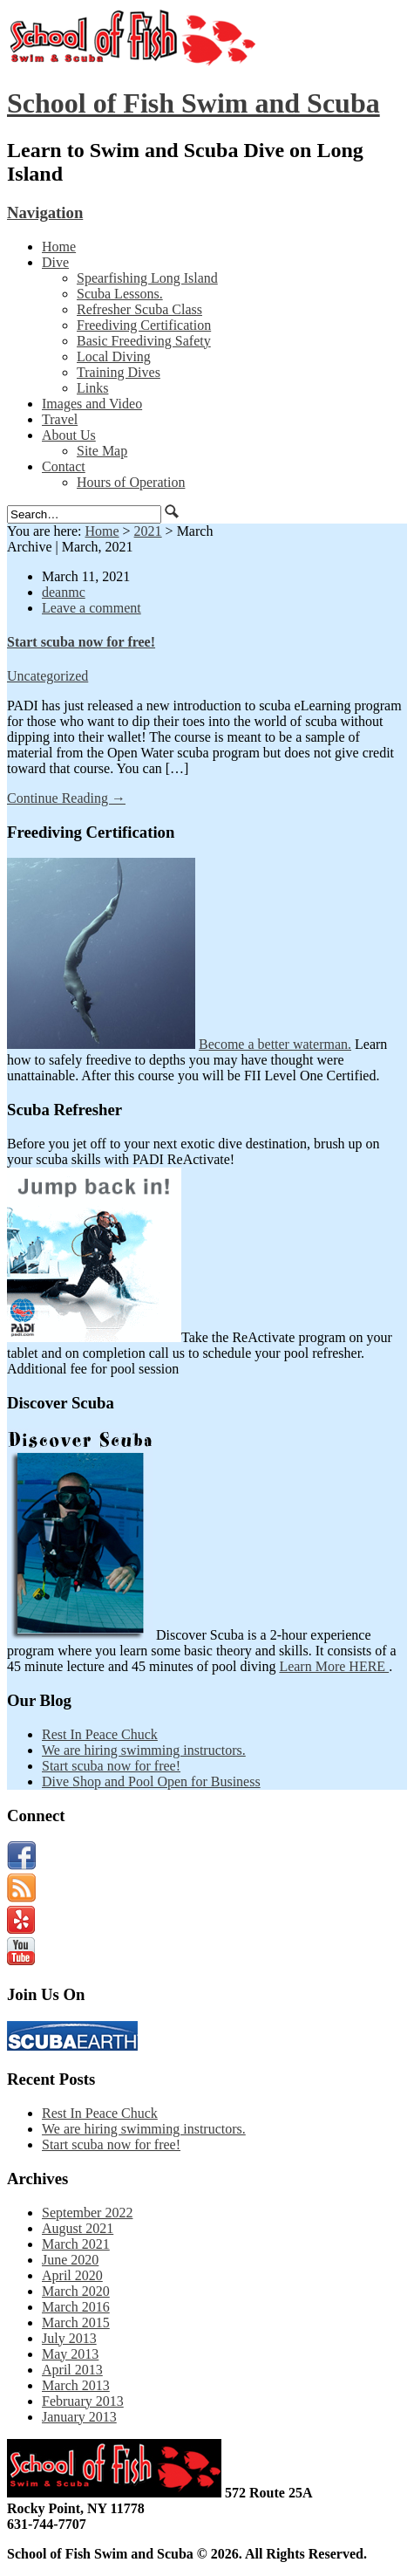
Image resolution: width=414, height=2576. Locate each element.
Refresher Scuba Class (139, 309)
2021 (148, 531)
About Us (69, 435)
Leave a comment (91, 607)
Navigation (45, 212)
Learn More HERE (334, 1666)
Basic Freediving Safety (144, 340)
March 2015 (76, 2322)
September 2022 (87, 2212)
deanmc (63, 592)
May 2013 (70, 2353)
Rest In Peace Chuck (100, 1734)
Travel (60, 419)
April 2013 (72, 2369)
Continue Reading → (66, 798)
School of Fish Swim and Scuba (193, 103)
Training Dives (118, 372)
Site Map (102, 450)
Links (92, 387)
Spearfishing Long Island (147, 278)
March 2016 (76, 2306)
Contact (63, 466)
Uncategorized (47, 675)
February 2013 (83, 2401)
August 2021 (77, 2228)
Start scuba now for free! (81, 641)
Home (59, 246)
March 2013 (76, 2385)
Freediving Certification (144, 325)
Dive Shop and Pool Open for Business (151, 1781)
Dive (55, 262)
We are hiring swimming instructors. (144, 1750)
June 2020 (70, 2259)
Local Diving (114, 356)
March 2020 (76, 2291)
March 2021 (76, 2244)
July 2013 (69, 2338)
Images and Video (92, 403)
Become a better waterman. (275, 1044)
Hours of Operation (131, 482)
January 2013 (79, 2416)
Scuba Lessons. (120, 293)
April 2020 (72, 2275)
